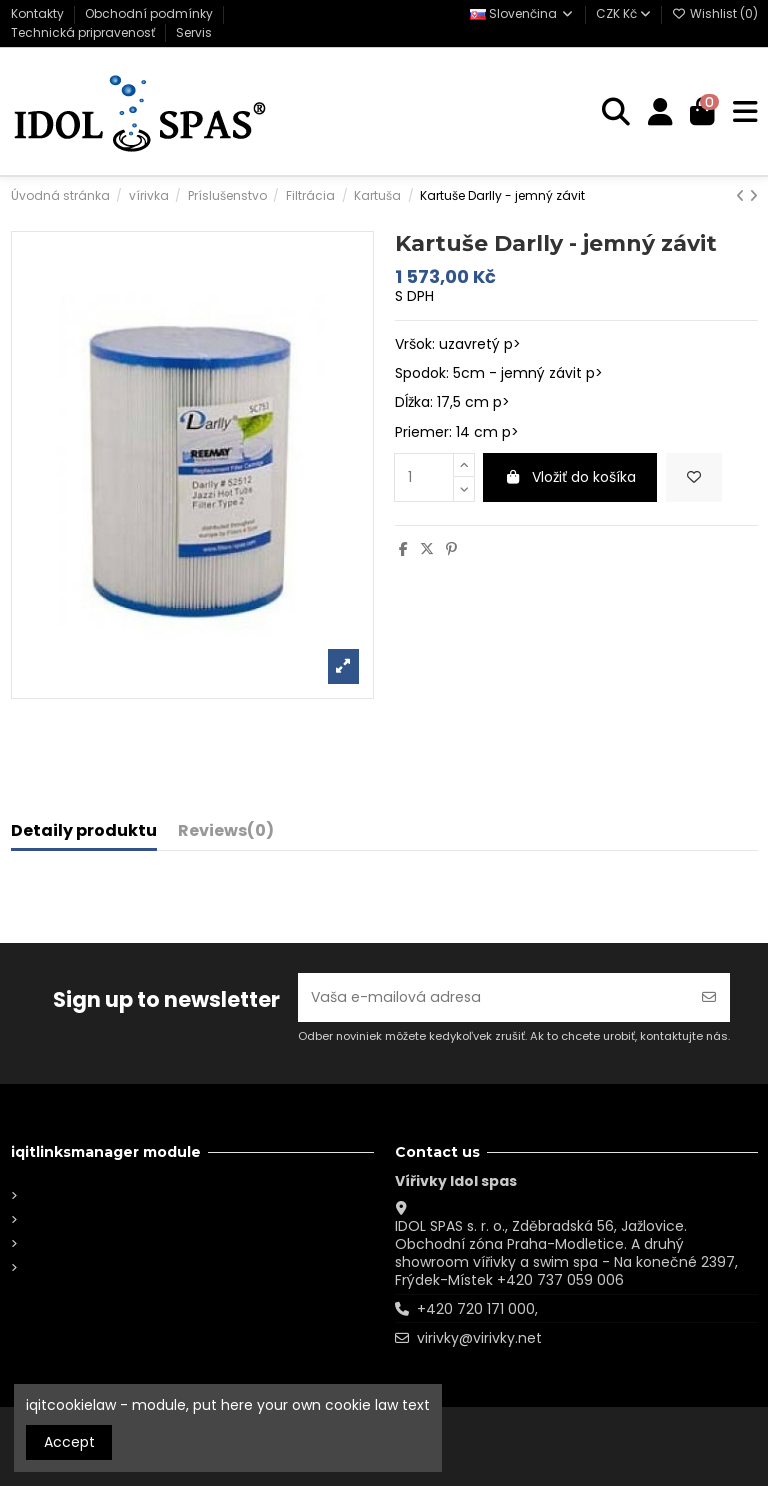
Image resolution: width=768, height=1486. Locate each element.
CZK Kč (623, 13)
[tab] (226, 835)
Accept (69, 1442)
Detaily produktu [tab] (84, 832)
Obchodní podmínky (150, 13)
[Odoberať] (709, 997)
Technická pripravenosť (84, 32)
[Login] (660, 112)
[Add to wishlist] (694, 477)
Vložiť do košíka (570, 477)
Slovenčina (522, 13)
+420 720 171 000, (477, 1309)
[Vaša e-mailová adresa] (493, 997)
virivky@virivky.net (479, 1338)
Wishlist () (715, 13)
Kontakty (39, 13)
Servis (194, 32)
